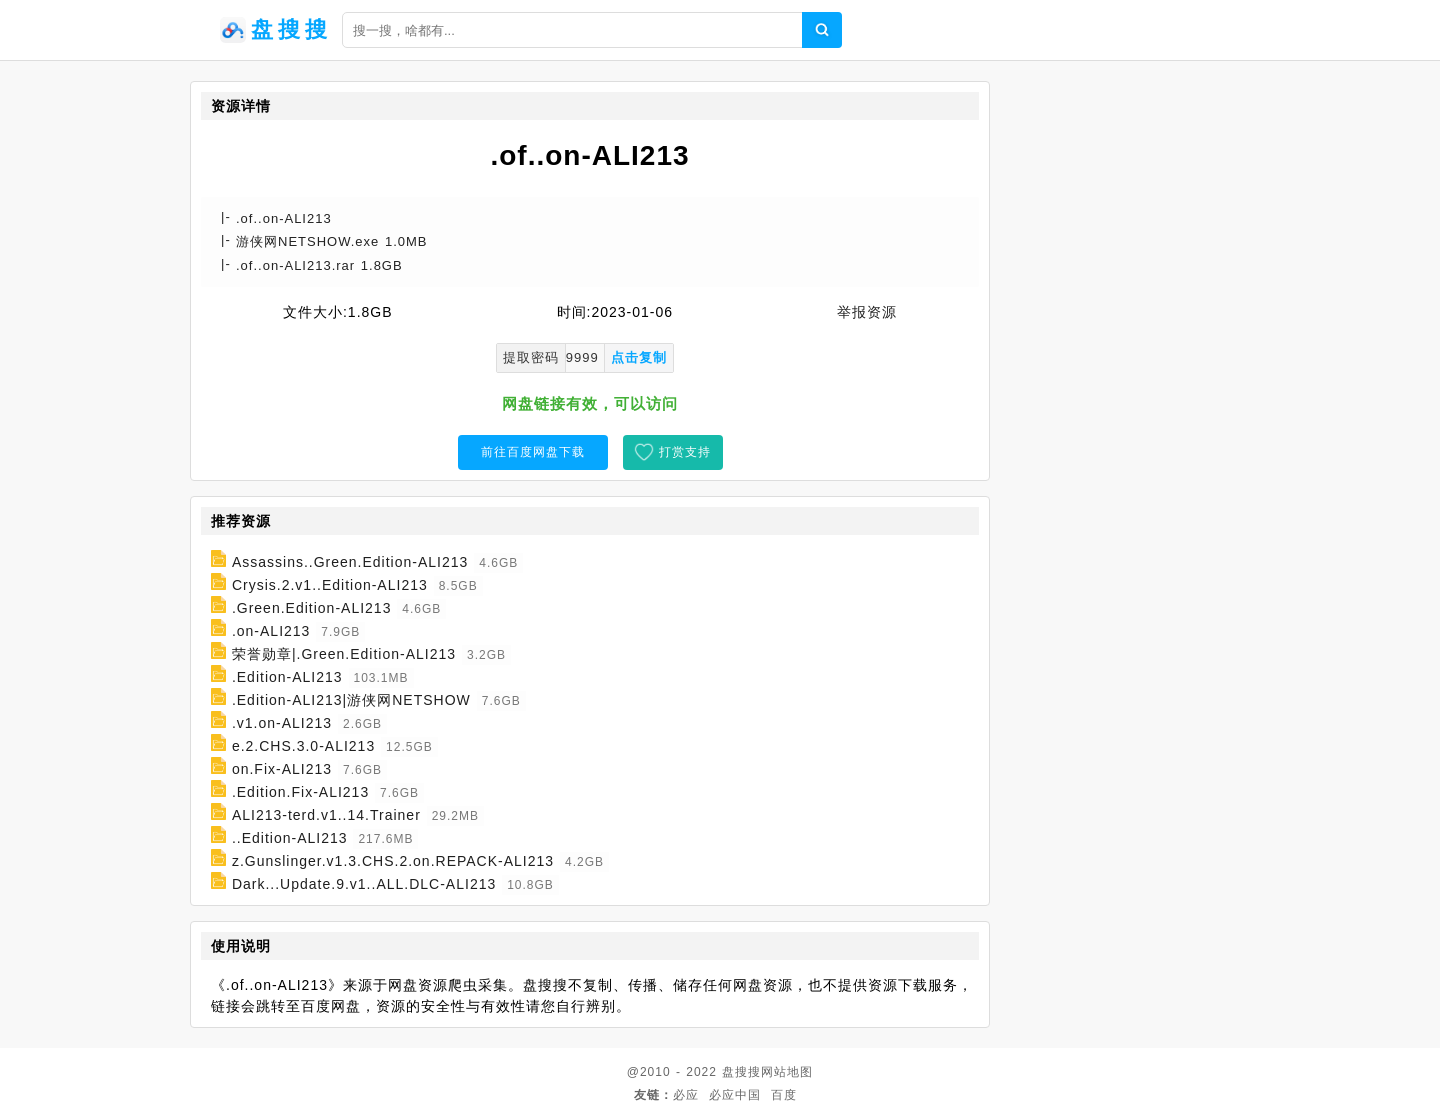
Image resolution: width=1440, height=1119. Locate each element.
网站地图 (787, 1072)
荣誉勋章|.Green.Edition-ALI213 (344, 654)
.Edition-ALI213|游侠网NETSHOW (351, 700)
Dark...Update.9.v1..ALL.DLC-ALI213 (364, 884)
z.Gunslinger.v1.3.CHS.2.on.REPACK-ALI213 (393, 861)
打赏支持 (685, 452)
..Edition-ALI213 (290, 838)
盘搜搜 (741, 1072)
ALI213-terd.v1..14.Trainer (326, 815)
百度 (784, 1095)
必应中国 (735, 1095)
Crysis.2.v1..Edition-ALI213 (330, 585)
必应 (686, 1095)
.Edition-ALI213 (287, 677)
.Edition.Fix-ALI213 (300, 792)
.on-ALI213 (271, 631)
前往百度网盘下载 (533, 452)
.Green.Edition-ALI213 (312, 608)
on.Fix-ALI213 (282, 769)
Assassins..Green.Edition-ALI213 (350, 562)
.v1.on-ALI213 (282, 723)
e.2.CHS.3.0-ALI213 (303, 746)
